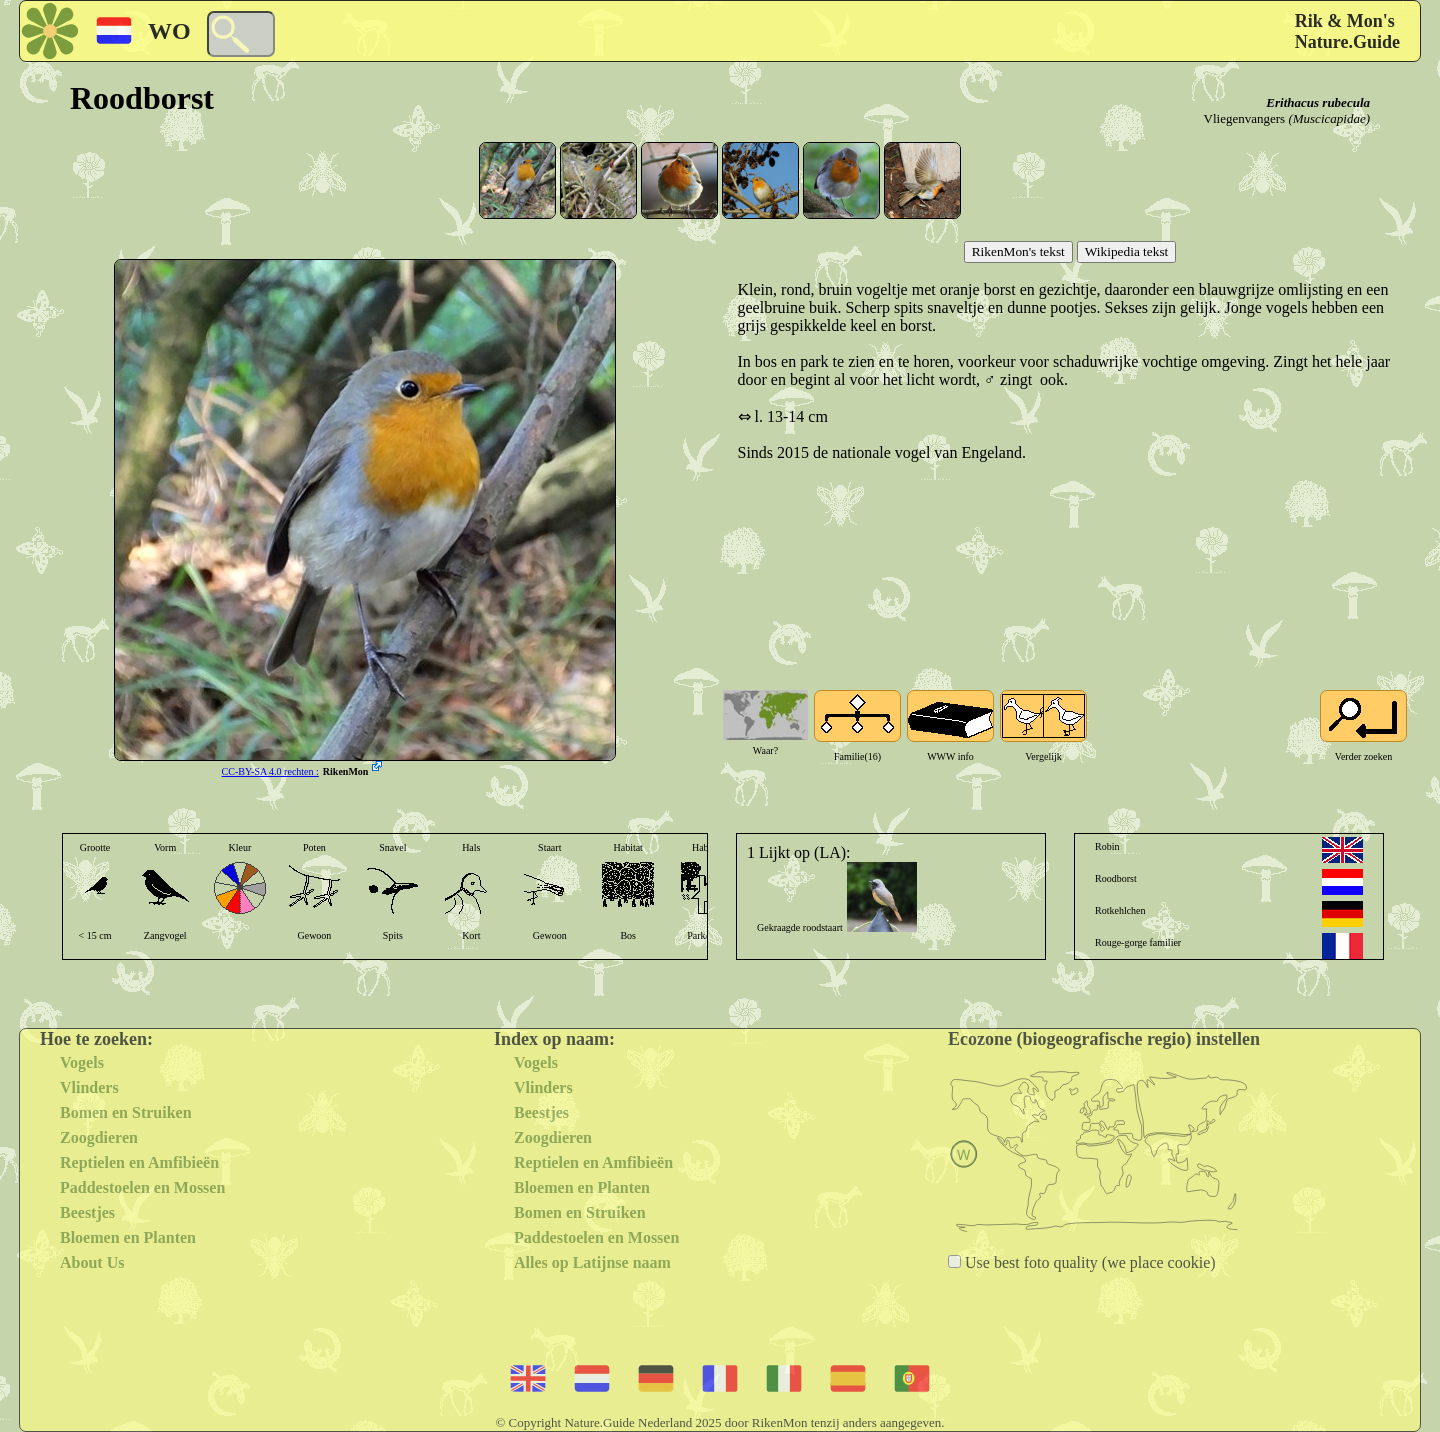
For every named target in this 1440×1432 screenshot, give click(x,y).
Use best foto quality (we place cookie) (1088, 1262)
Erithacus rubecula (1318, 102)
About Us (92, 1262)
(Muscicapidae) (1329, 118)
